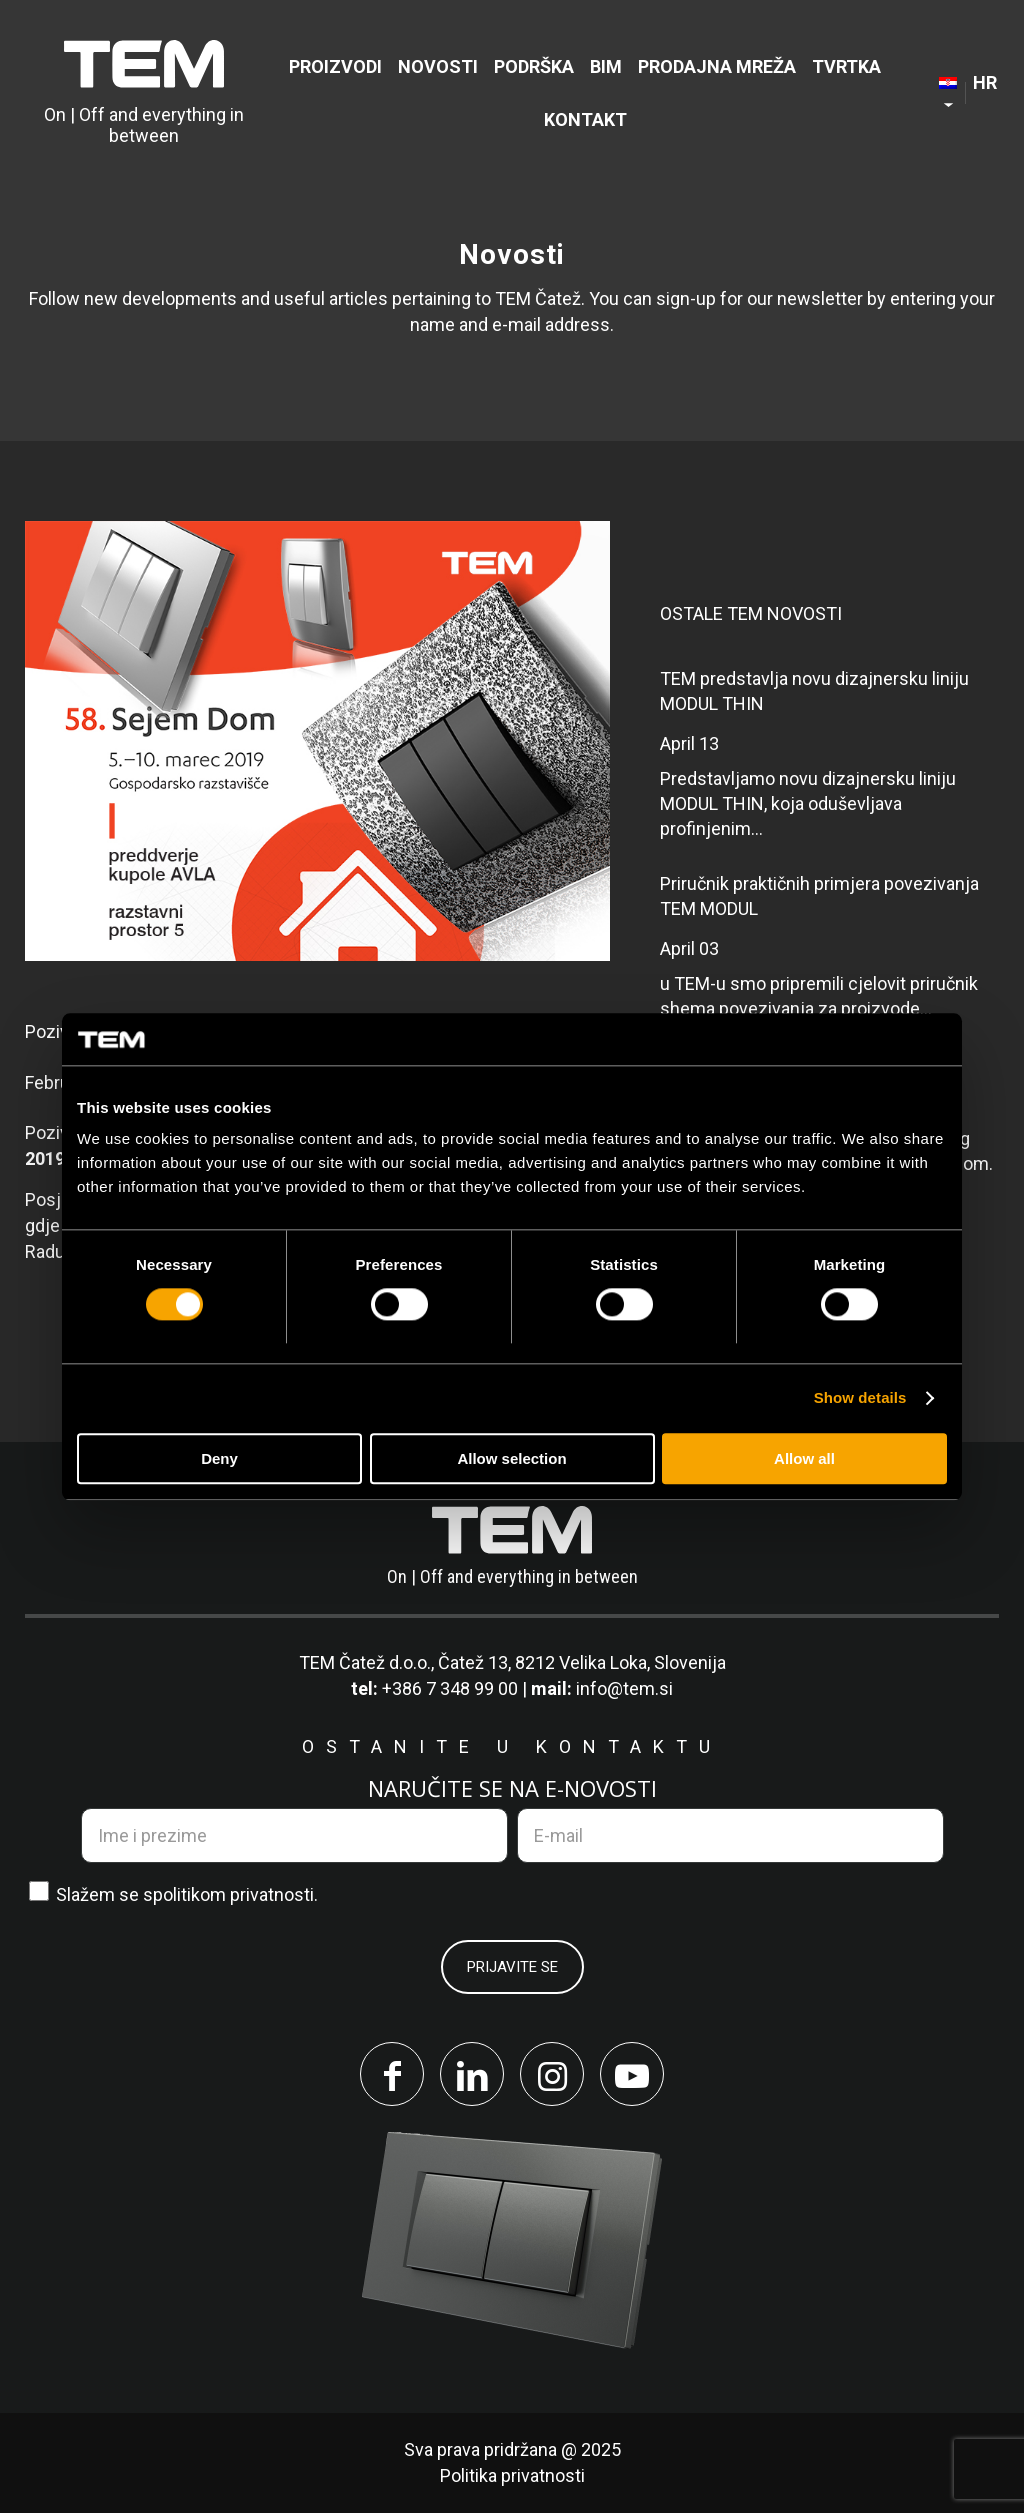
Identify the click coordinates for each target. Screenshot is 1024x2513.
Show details (860, 1398)
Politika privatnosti (512, 2475)
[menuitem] (335, 66)
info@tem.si (624, 1688)
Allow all (804, 1458)
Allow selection (511, 1458)
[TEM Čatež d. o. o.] (144, 93)
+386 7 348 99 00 (450, 1688)
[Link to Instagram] (552, 2074)
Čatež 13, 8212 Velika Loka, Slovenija (582, 1662)
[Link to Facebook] (392, 2074)
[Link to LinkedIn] (472, 2074)
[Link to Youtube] (632, 2074)
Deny (219, 1458)
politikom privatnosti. (235, 1894)
